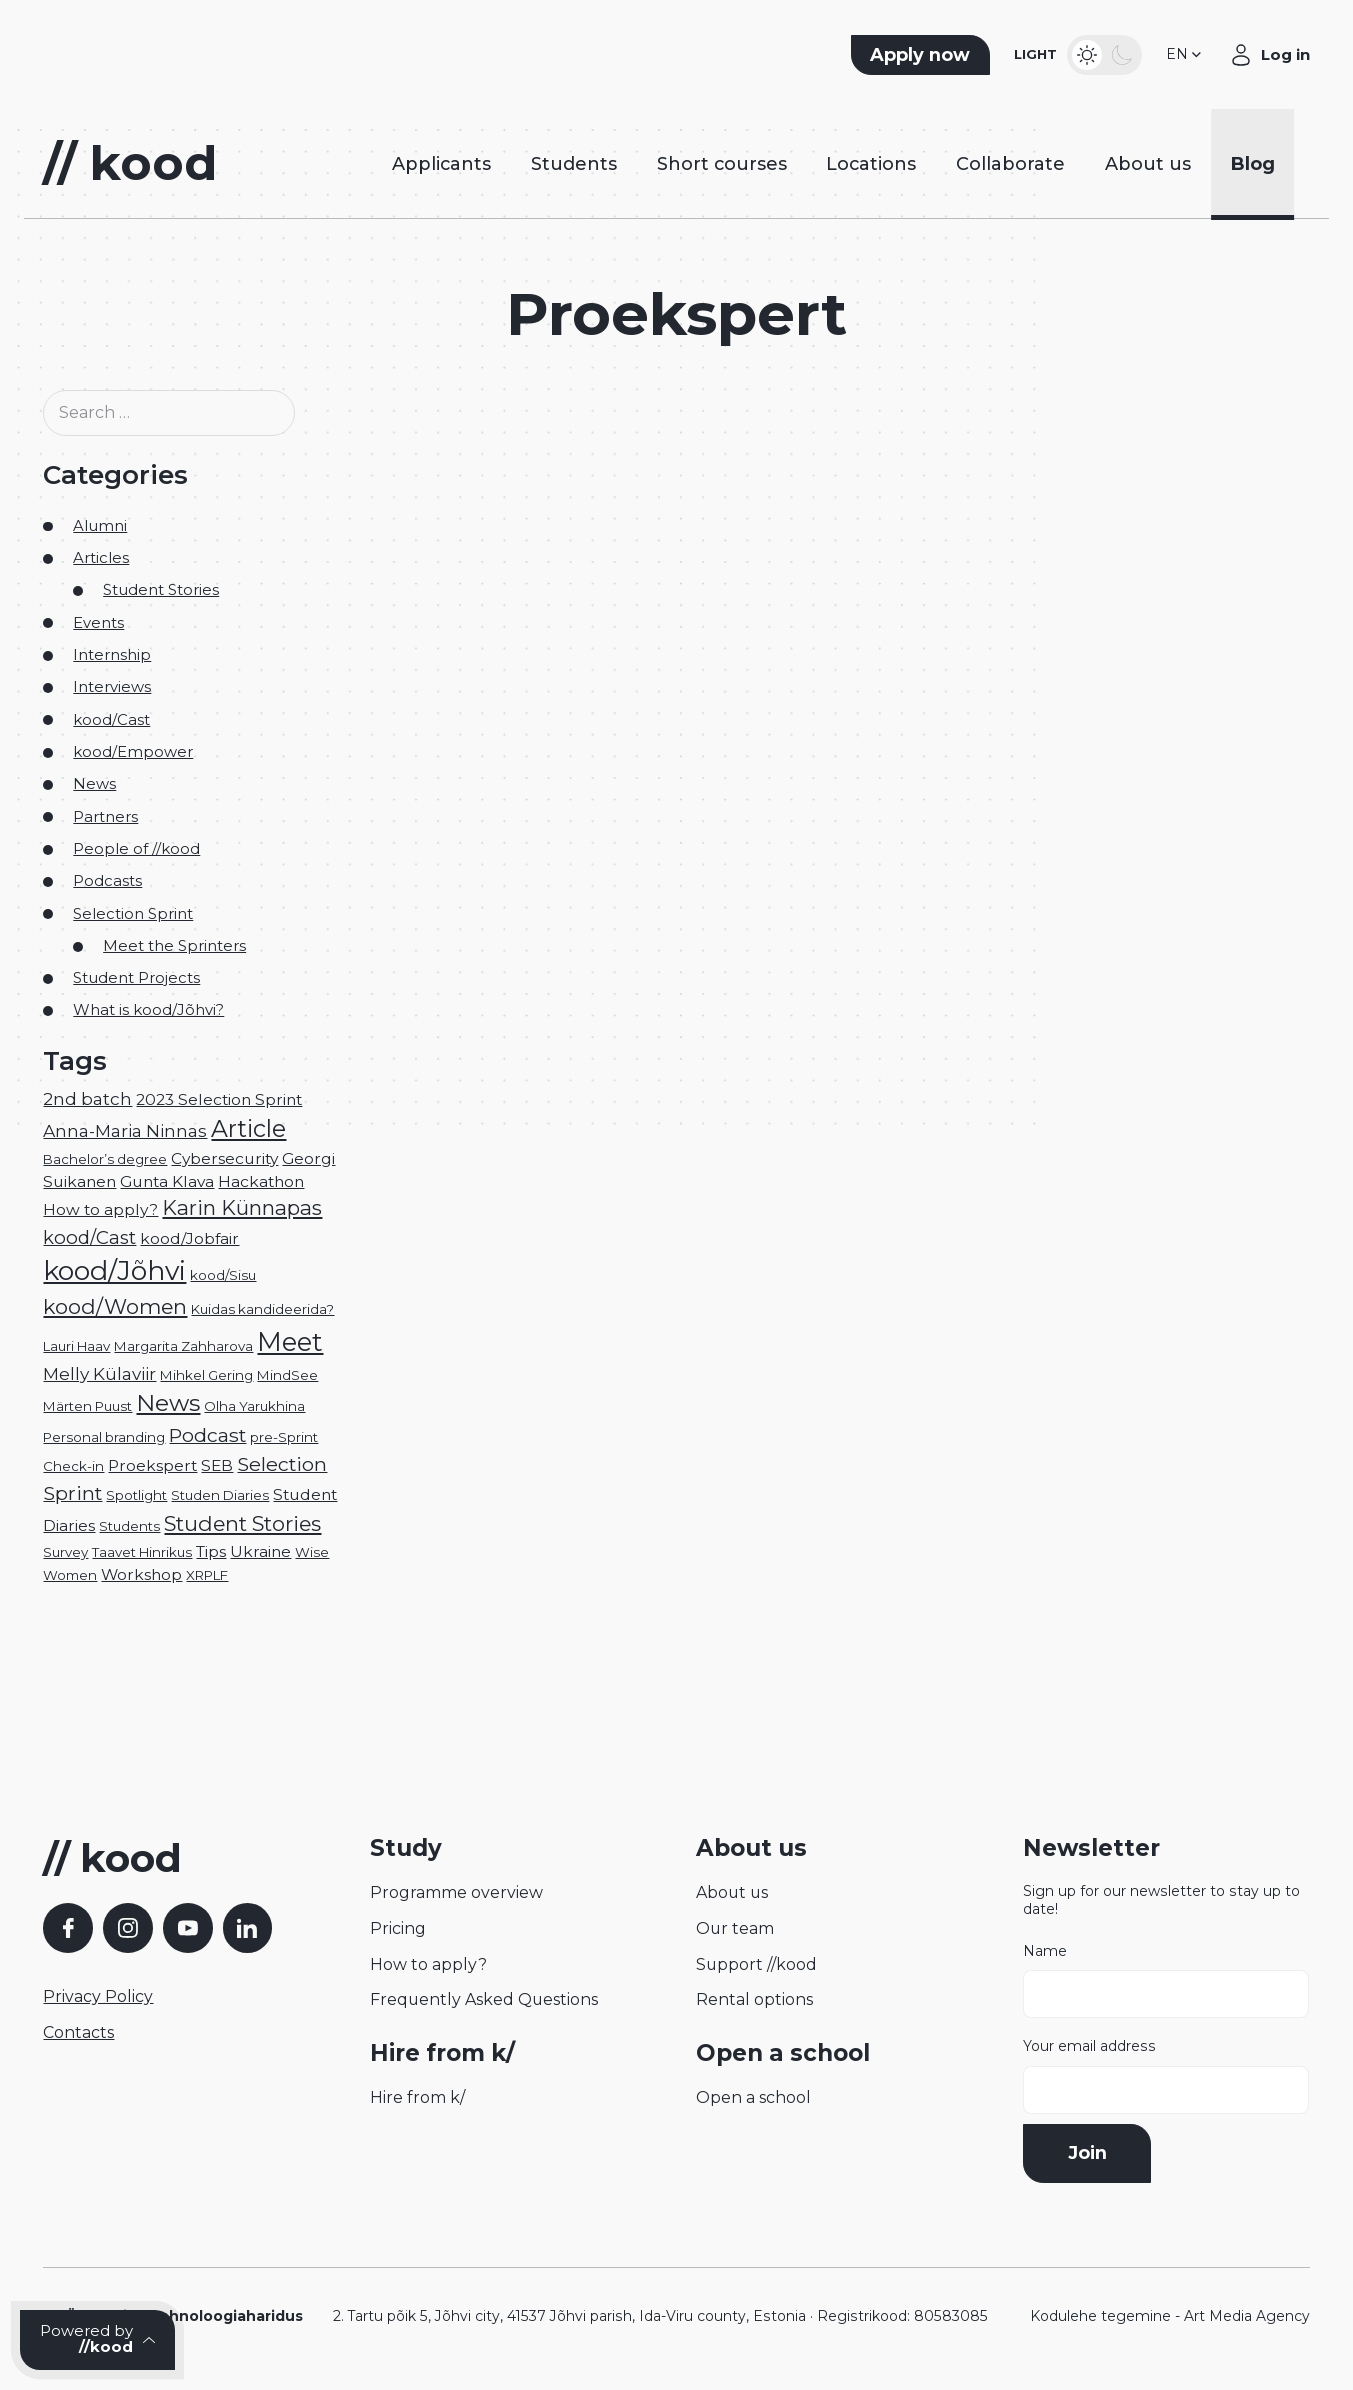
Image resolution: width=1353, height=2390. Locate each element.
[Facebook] (68, 1928)
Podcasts (107, 881)
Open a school (753, 2097)
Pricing (398, 1928)
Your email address (1166, 2076)
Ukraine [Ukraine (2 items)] (260, 1551)
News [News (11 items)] (168, 1403)
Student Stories (161, 590)
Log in (1285, 55)
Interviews (112, 687)
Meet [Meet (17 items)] (290, 1341)
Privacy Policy (98, 1996)
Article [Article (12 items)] (248, 1128)
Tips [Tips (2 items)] (211, 1551)
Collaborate (1010, 163)
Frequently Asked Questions (484, 1999)
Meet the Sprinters (174, 946)
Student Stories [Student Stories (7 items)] (242, 1523)
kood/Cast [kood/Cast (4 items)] (89, 1237)
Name (1166, 1981)
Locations (871, 163)
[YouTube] (188, 1928)
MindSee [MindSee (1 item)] (287, 1375)
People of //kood (136, 849)
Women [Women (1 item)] (70, 1575)
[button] (1185, 55)
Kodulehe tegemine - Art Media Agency (1170, 2316)
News (94, 784)
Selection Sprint (133, 914)
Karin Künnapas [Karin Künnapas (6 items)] (242, 1207)
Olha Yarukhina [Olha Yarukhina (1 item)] (254, 1406)
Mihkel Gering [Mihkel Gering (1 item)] (206, 1375)
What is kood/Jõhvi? (148, 1010)
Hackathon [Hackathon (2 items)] (261, 1181)
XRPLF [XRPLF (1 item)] (207, 1575)
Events (98, 623)
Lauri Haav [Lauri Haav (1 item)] (76, 1346)
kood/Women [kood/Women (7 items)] (115, 1306)
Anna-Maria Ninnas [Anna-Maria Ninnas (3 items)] (125, 1130)
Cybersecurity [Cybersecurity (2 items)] (224, 1158)
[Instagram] (128, 1928)
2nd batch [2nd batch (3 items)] (87, 1098)
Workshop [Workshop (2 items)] (141, 1574)
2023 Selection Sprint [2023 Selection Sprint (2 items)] (219, 1099)
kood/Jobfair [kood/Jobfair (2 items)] (189, 1238)
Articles (101, 558)
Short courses (722, 163)
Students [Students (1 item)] (129, 1526)
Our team (735, 1928)
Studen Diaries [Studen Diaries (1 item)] (220, 1495)
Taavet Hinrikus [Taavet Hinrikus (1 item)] (142, 1552)
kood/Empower (133, 752)
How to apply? (428, 1964)
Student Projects (136, 978)
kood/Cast (111, 720)
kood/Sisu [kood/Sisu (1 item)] (223, 1275)
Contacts (78, 2032)
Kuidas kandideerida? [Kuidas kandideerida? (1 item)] (262, 1309)
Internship (112, 655)
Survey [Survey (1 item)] (65, 1552)
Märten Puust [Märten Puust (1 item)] (87, 1406)
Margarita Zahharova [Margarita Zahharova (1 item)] (183, 1346)
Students (574, 163)
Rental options (754, 1999)
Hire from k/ (417, 2097)
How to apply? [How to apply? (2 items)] (100, 1209)
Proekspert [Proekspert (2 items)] (152, 1465)
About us (1148, 163)
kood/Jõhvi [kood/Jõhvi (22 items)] (114, 1270)
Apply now (920, 54)
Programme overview (456, 1892)
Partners (105, 817)
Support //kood (756, 1964)
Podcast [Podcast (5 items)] (207, 1435)
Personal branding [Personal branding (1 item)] (104, 1437)
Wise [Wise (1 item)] (312, 1552)
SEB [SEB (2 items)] (217, 1465)
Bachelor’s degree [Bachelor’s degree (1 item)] (105, 1159)
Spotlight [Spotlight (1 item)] (136, 1495)
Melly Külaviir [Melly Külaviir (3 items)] (99, 1373)
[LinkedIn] (248, 1928)
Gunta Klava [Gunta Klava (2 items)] (167, 1181)
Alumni (100, 526)
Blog (1253, 163)
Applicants (441, 163)
